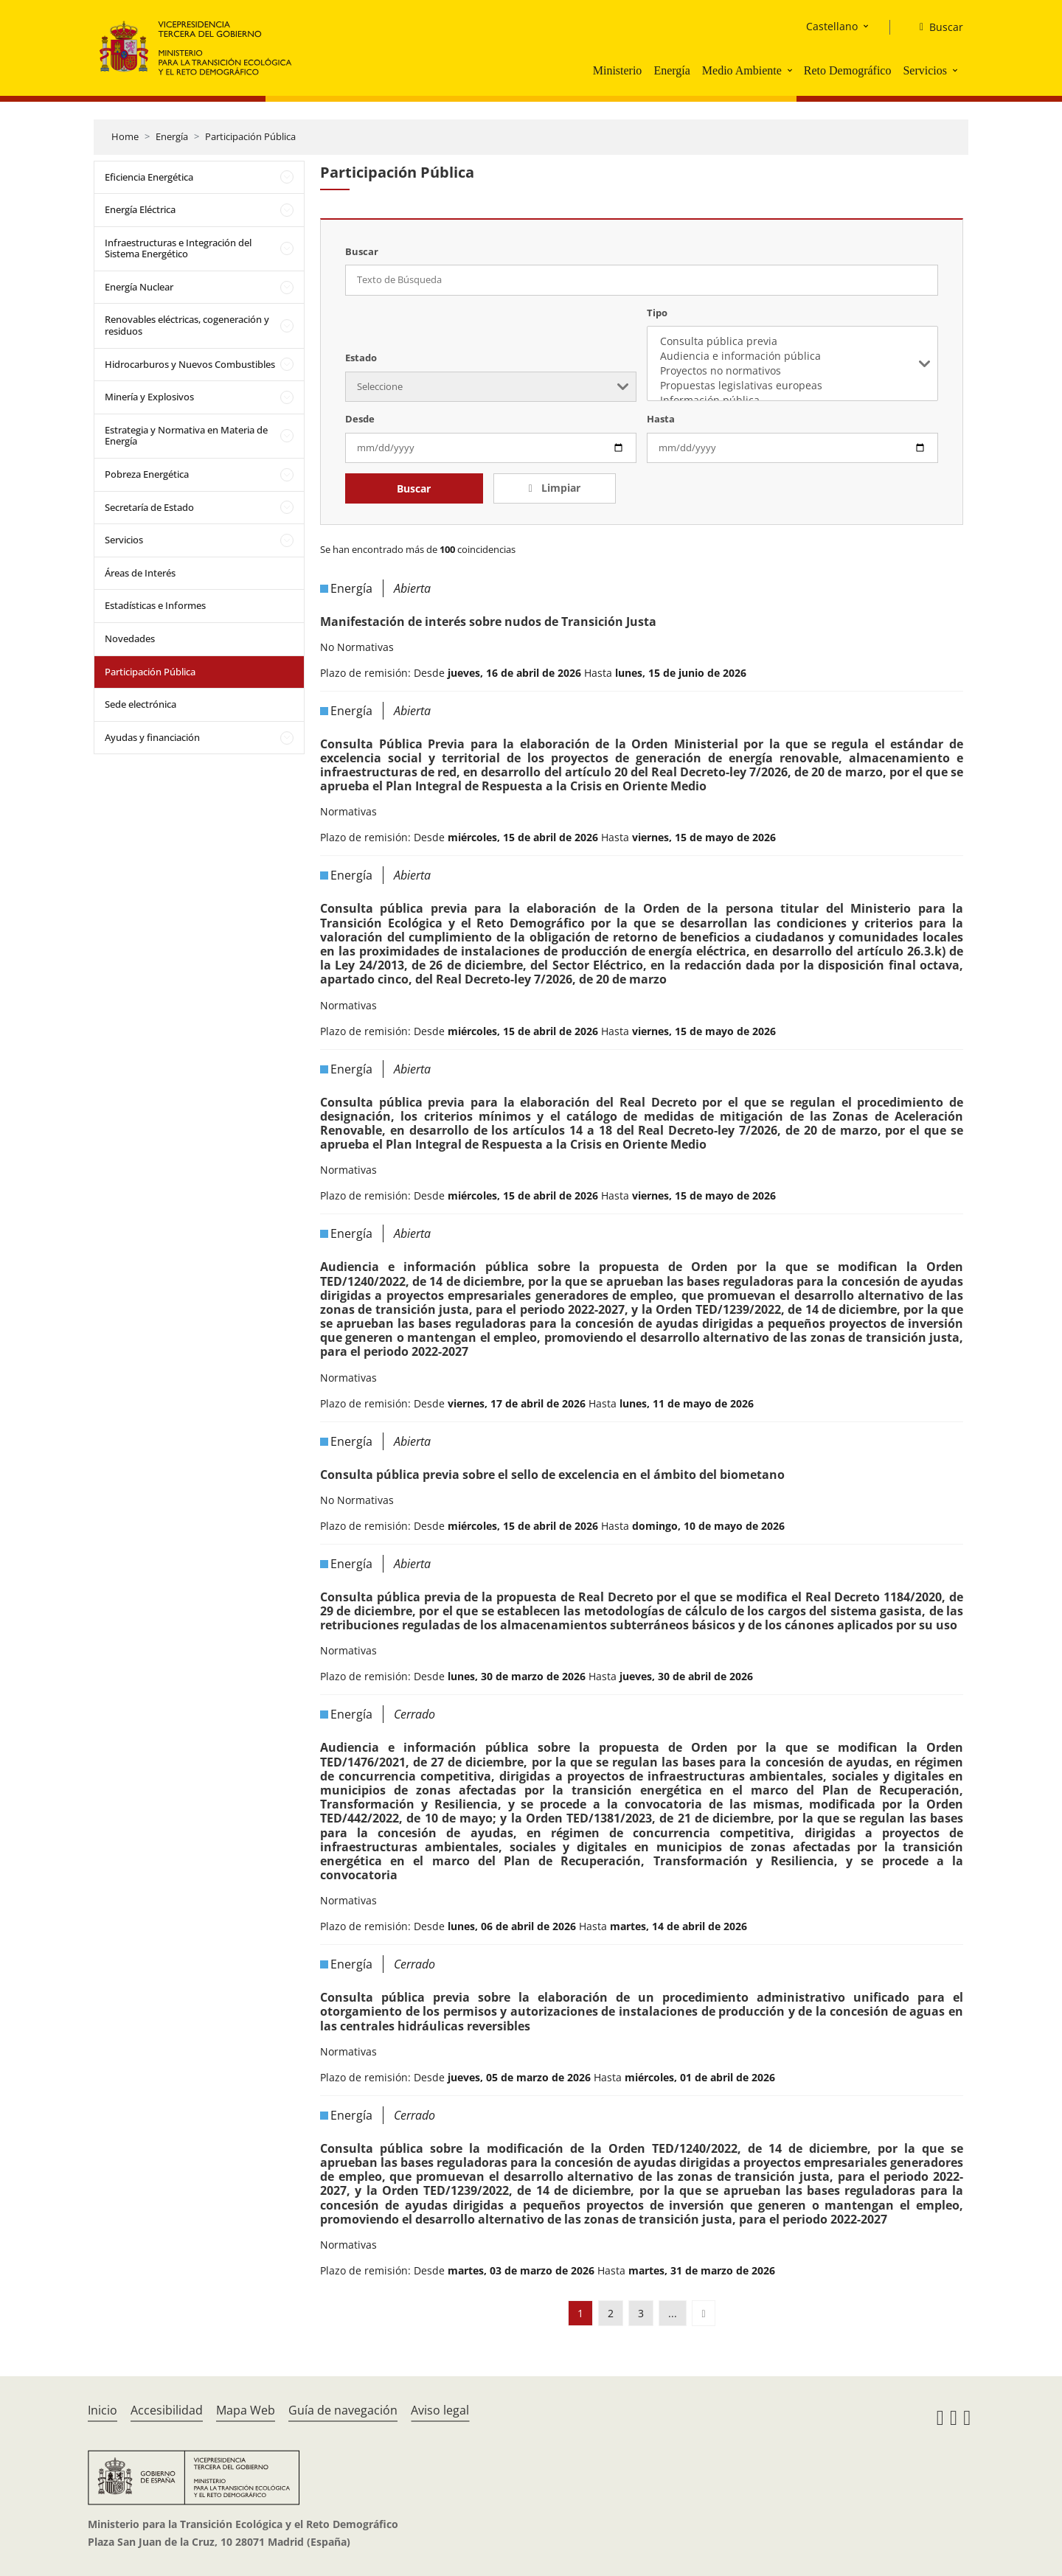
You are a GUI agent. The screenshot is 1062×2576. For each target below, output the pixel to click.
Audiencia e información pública (792, 356)
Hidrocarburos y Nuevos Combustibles (190, 364)
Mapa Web (245, 2410)
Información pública (792, 400)
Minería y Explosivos (149, 396)
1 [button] (580, 2313)
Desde (360, 418)
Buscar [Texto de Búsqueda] (361, 251)
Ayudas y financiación (152, 737)
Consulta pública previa (792, 341)
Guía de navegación (343, 2410)
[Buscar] (935, 27)
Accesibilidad (167, 2410)
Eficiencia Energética (149, 177)
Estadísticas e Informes (155, 605)
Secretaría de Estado (149, 507)
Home (125, 136)
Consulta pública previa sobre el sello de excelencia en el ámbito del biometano (552, 1474)
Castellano (832, 26)
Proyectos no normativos (792, 370)
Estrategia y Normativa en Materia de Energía (186, 435)
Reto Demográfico (848, 70)
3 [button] (641, 2313)
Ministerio (617, 70)
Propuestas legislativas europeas (792, 385)
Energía (671, 70)
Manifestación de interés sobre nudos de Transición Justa (488, 621)
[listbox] (792, 363)
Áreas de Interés (140, 572)
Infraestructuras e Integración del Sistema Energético (178, 248)
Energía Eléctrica (140, 209)
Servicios (925, 70)
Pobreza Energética (147, 474)
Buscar (414, 488)
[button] (791, 70)
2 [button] (611, 2313)
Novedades (130, 638)
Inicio (102, 2410)
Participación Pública (250, 136)
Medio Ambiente (742, 70)
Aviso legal (440, 2410)
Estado (361, 357)
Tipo (657, 312)
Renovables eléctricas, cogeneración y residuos (187, 325)
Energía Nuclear (139, 286)
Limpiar (559, 488)
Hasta (661, 418)
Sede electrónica (140, 704)
